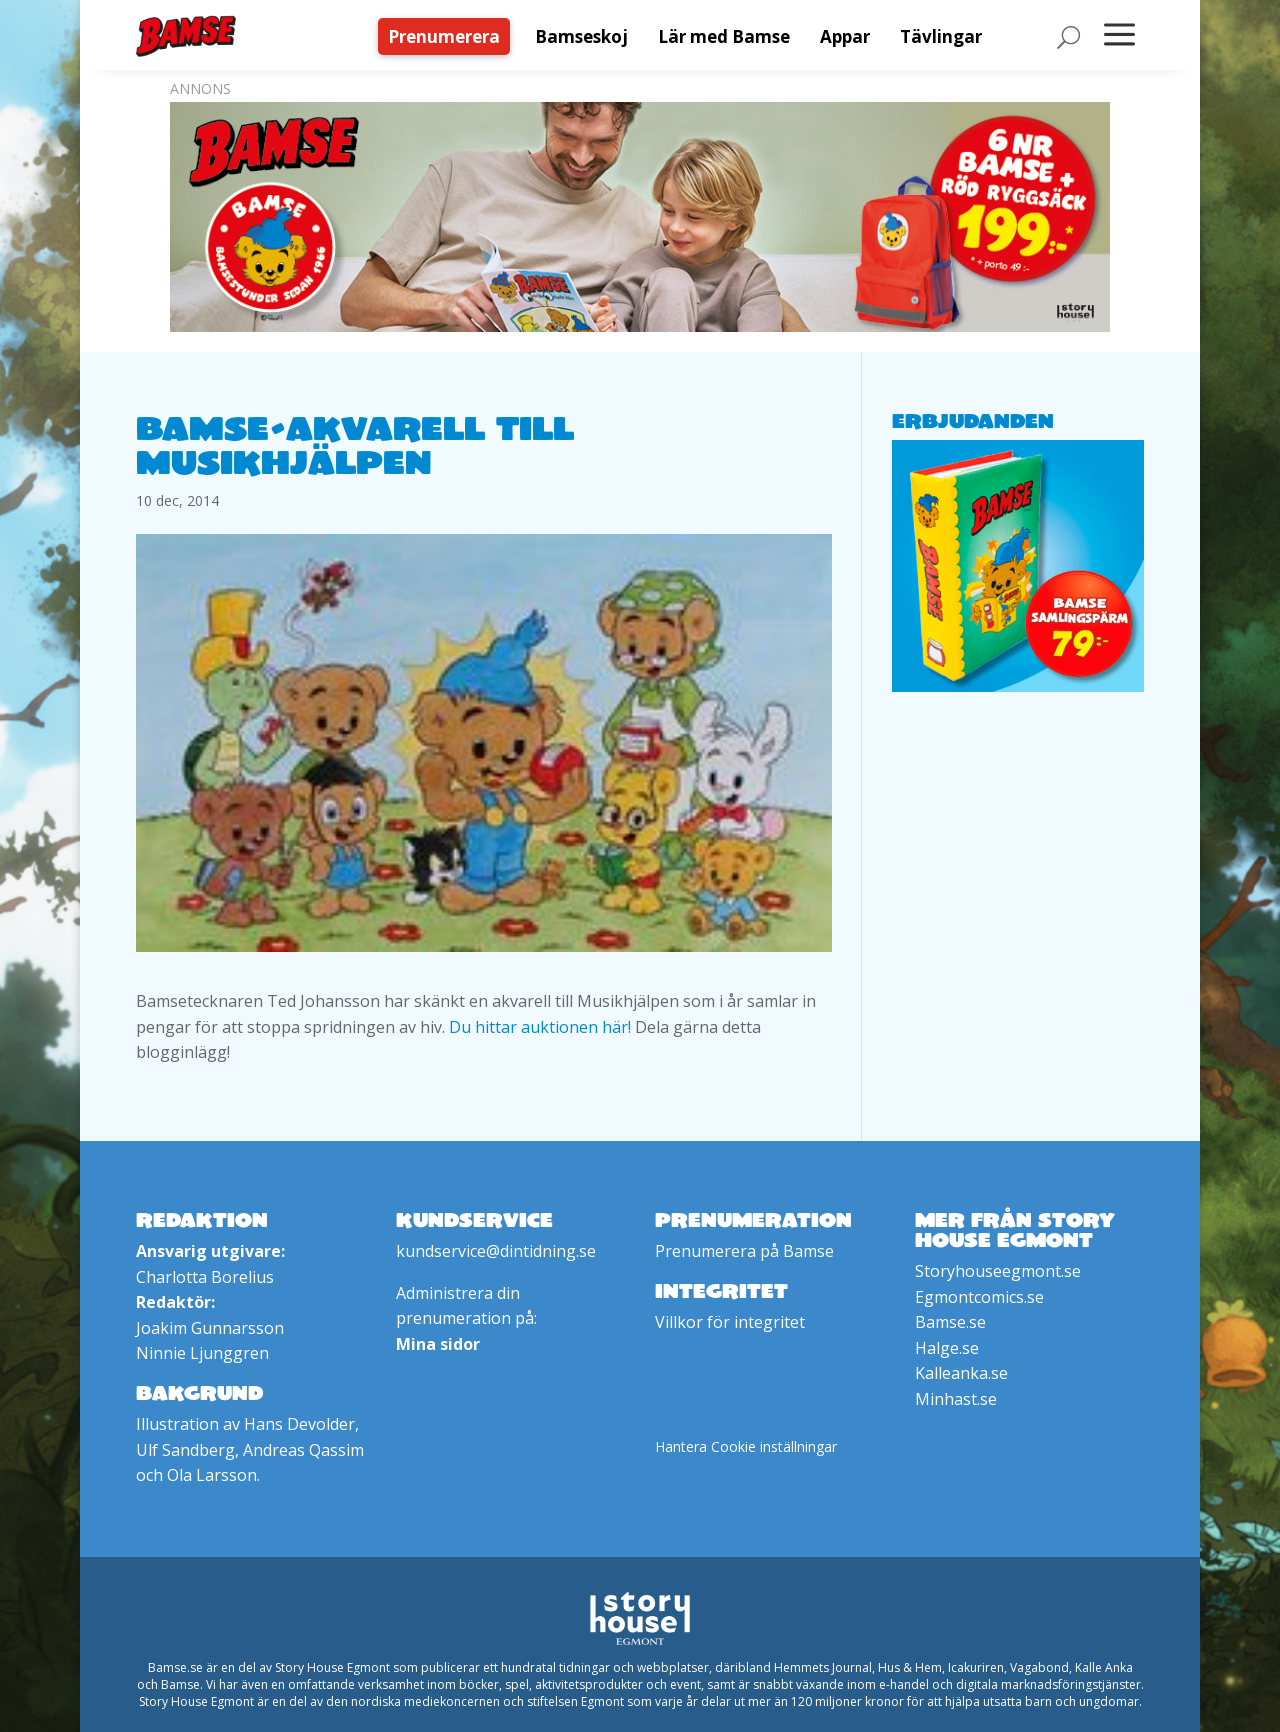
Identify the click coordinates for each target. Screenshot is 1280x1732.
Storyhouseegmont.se (998, 1271)
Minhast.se (956, 1399)
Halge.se (947, 1348)
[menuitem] (449, 36)
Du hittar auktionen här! (540, 1027)
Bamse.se (950, 1322)
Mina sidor (438, 1344)
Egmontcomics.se (979, 1297)
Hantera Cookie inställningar (746, 1446)
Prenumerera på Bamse (744, 1251)
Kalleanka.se (961, 1373)
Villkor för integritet (730, 1322)
